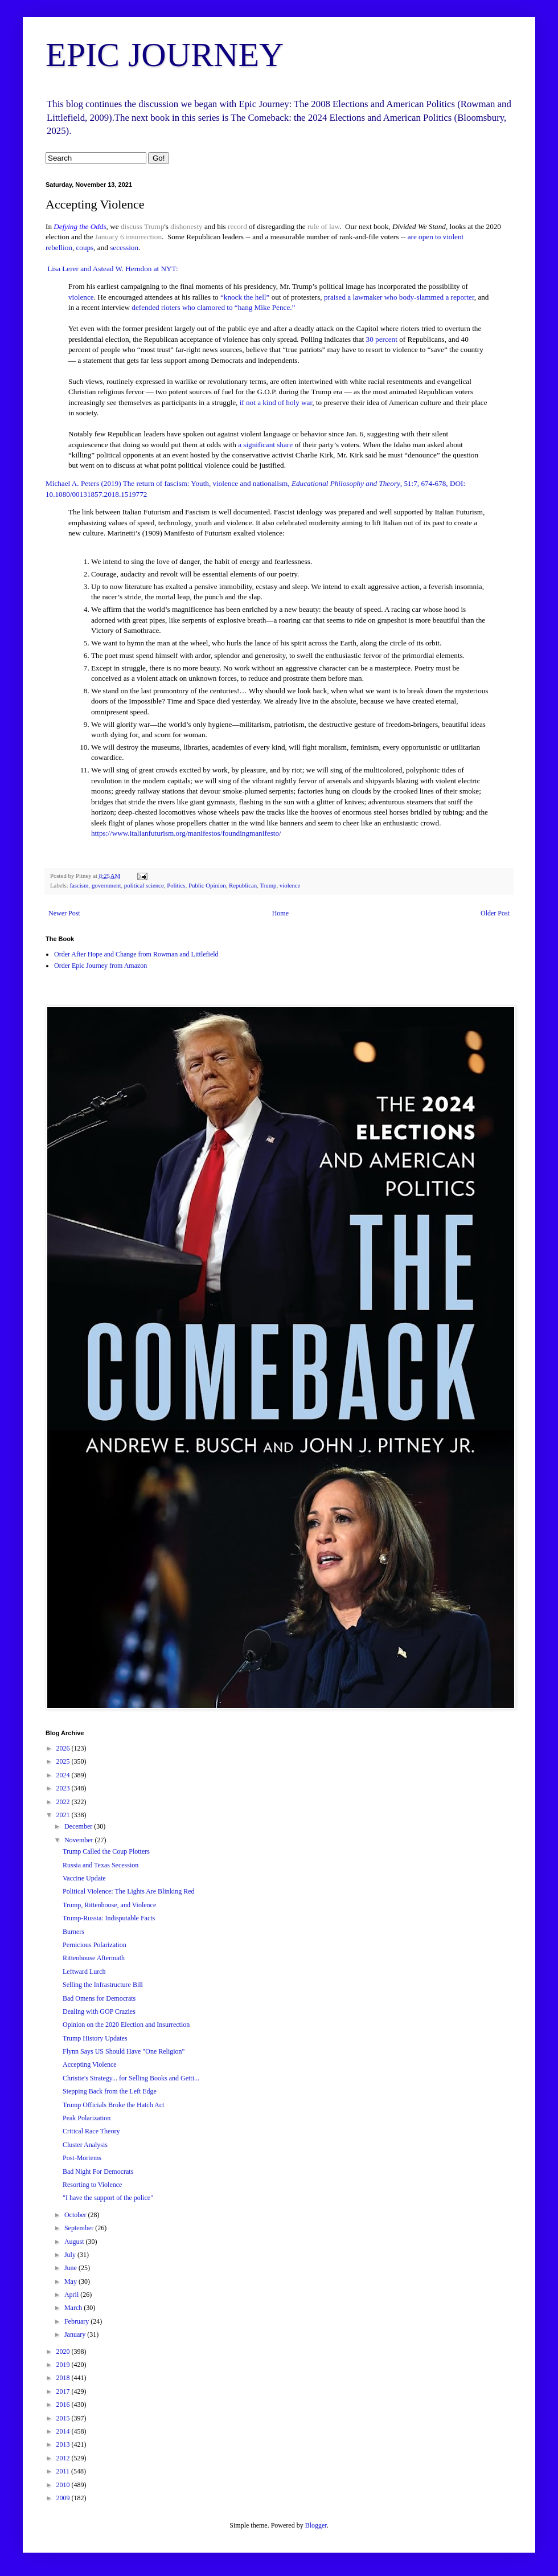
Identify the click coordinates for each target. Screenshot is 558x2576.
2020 (64, 2352)
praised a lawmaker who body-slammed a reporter (399, 297)
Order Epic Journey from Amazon (100, 966)
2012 (64, 2458)
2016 (64, 2405)
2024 (64, 1775)
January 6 (109, 236)
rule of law (323, 226)
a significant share (265, 444)
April (72, 2295)
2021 (64, 1815)
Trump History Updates (95, 2038)
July (70, 2255)
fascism (78, 885)
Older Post (495, 913)
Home (280, 913)
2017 (64, 2391)
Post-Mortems (82, 2158)
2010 (64, 2485)
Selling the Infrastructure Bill (103, 1985)
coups (84, 247)
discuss (131, 226)
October (76, 2215)
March (74, 2308)
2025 (64, 1761)
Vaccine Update (84, 1878)
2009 (64, 2498)
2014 (64, 2431)
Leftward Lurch (84, 1972)
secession (124, 247)
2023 (64, 1788)
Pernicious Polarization (94, 1945)
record (237, 226)
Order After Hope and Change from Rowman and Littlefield (136, 954)
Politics (176, 885)
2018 (64, 2378)
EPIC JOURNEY (165, 54)
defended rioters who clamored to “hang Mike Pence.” (213, 307)
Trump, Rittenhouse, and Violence (109, 1905)
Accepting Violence (90, 2064)
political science (144, 885)
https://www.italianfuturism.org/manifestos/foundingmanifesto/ (186, 833)
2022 (64, 1802)
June (71, 2268)
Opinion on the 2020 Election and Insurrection (126, 2025)
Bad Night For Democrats (98, 2172)
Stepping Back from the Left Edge (110, 2091)
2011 (64, 2471)
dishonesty (186, 226)
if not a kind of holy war (276, 402)
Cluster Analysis (85, 2145)
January (75, 2334)
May (71, 2281)
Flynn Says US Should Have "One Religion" (123, 2051)
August (75, 2242)
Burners (73, 1932)
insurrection (144, 236)
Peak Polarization (86, 2118)
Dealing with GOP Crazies (99, 2011)
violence (81, 297)
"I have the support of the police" (108, 2198)
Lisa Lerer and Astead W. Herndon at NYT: (112, 268)
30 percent (381, 339)
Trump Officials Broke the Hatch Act (113, 2105)
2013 (64, 2444)
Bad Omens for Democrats (99, 1998)
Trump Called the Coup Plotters (106, 1851)
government (106, 885)
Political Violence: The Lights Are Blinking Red (128, 1891)
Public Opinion (207, 885)
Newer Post (64, 913)
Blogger (316, 2525)
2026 (64, 1748)
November (79, 1840)
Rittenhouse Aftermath (94, 1958)
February (77, 2321)
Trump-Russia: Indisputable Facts (109, 1918)
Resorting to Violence (92, 2185)
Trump (154, 226)
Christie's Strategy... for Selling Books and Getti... (131, 2078)
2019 (64, 2365)
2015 (64, 2418)
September (79, 2228)
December (79, 1826)
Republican (243, 885)
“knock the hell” (244, 297)
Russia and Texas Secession (100, 1865)
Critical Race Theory (91, 2131)
